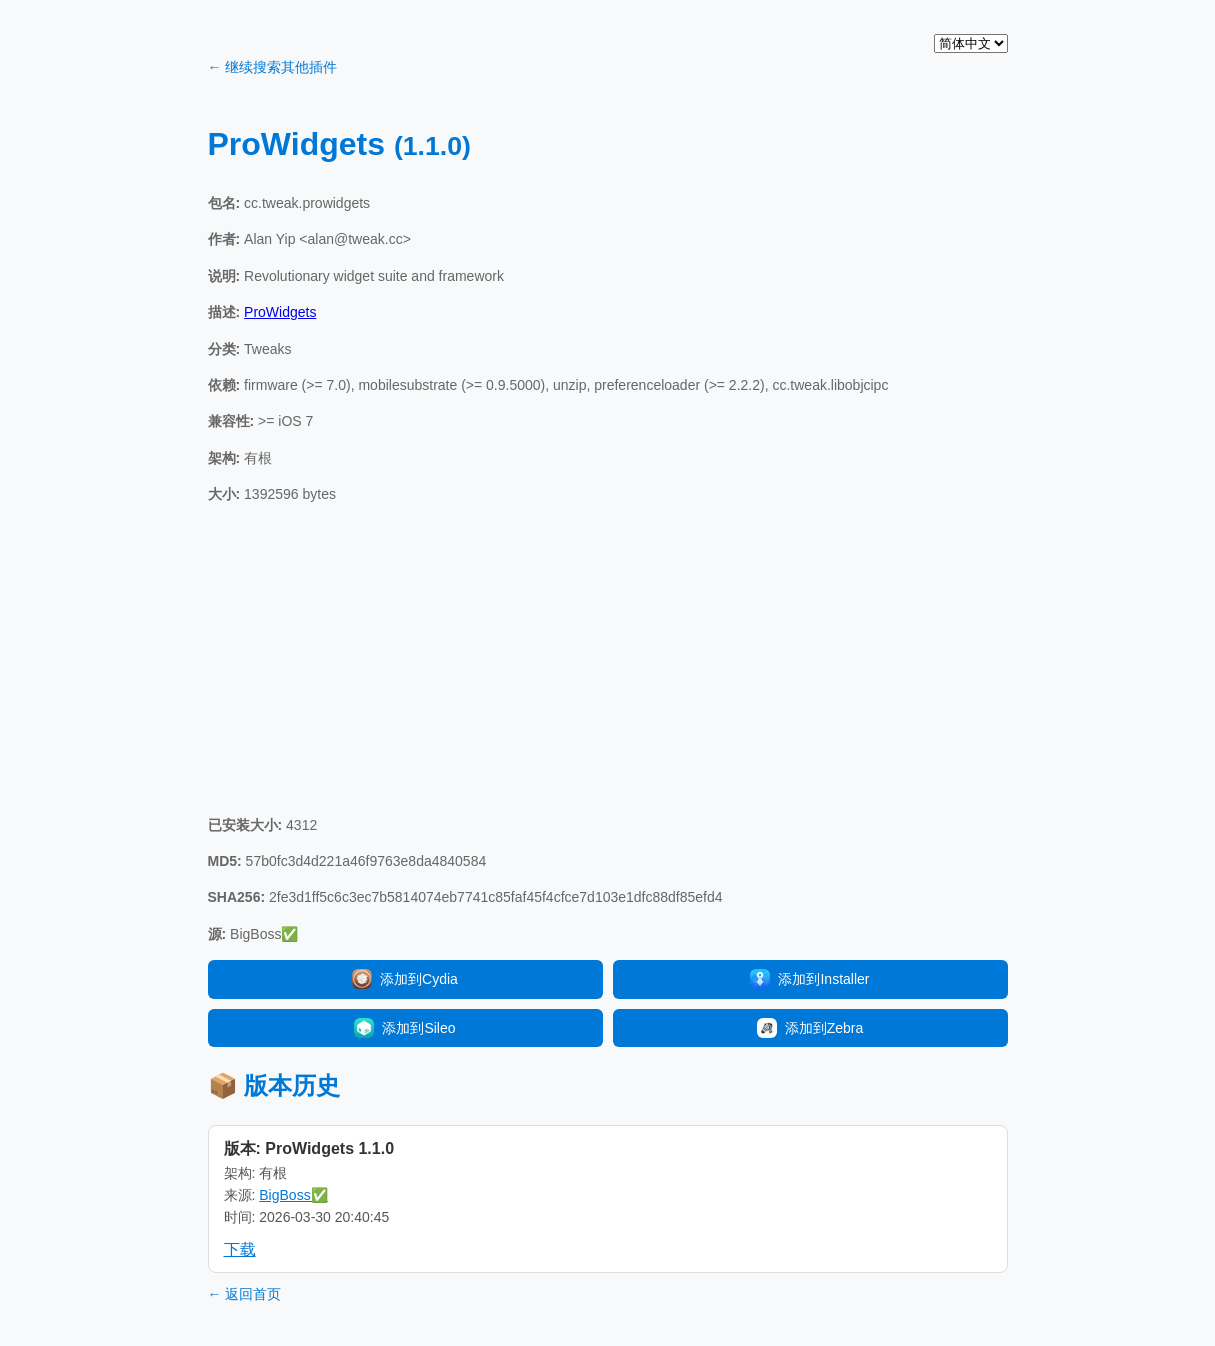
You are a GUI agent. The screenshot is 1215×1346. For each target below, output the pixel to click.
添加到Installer (809, 979)
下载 (240, 1249)
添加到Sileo (404, 1028)
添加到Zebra (810, 1028)
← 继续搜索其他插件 (273, 67)
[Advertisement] (608, 660)
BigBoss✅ (293, 1195)
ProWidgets (280, 312)
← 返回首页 (245, 1294)
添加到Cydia (405, 979)
